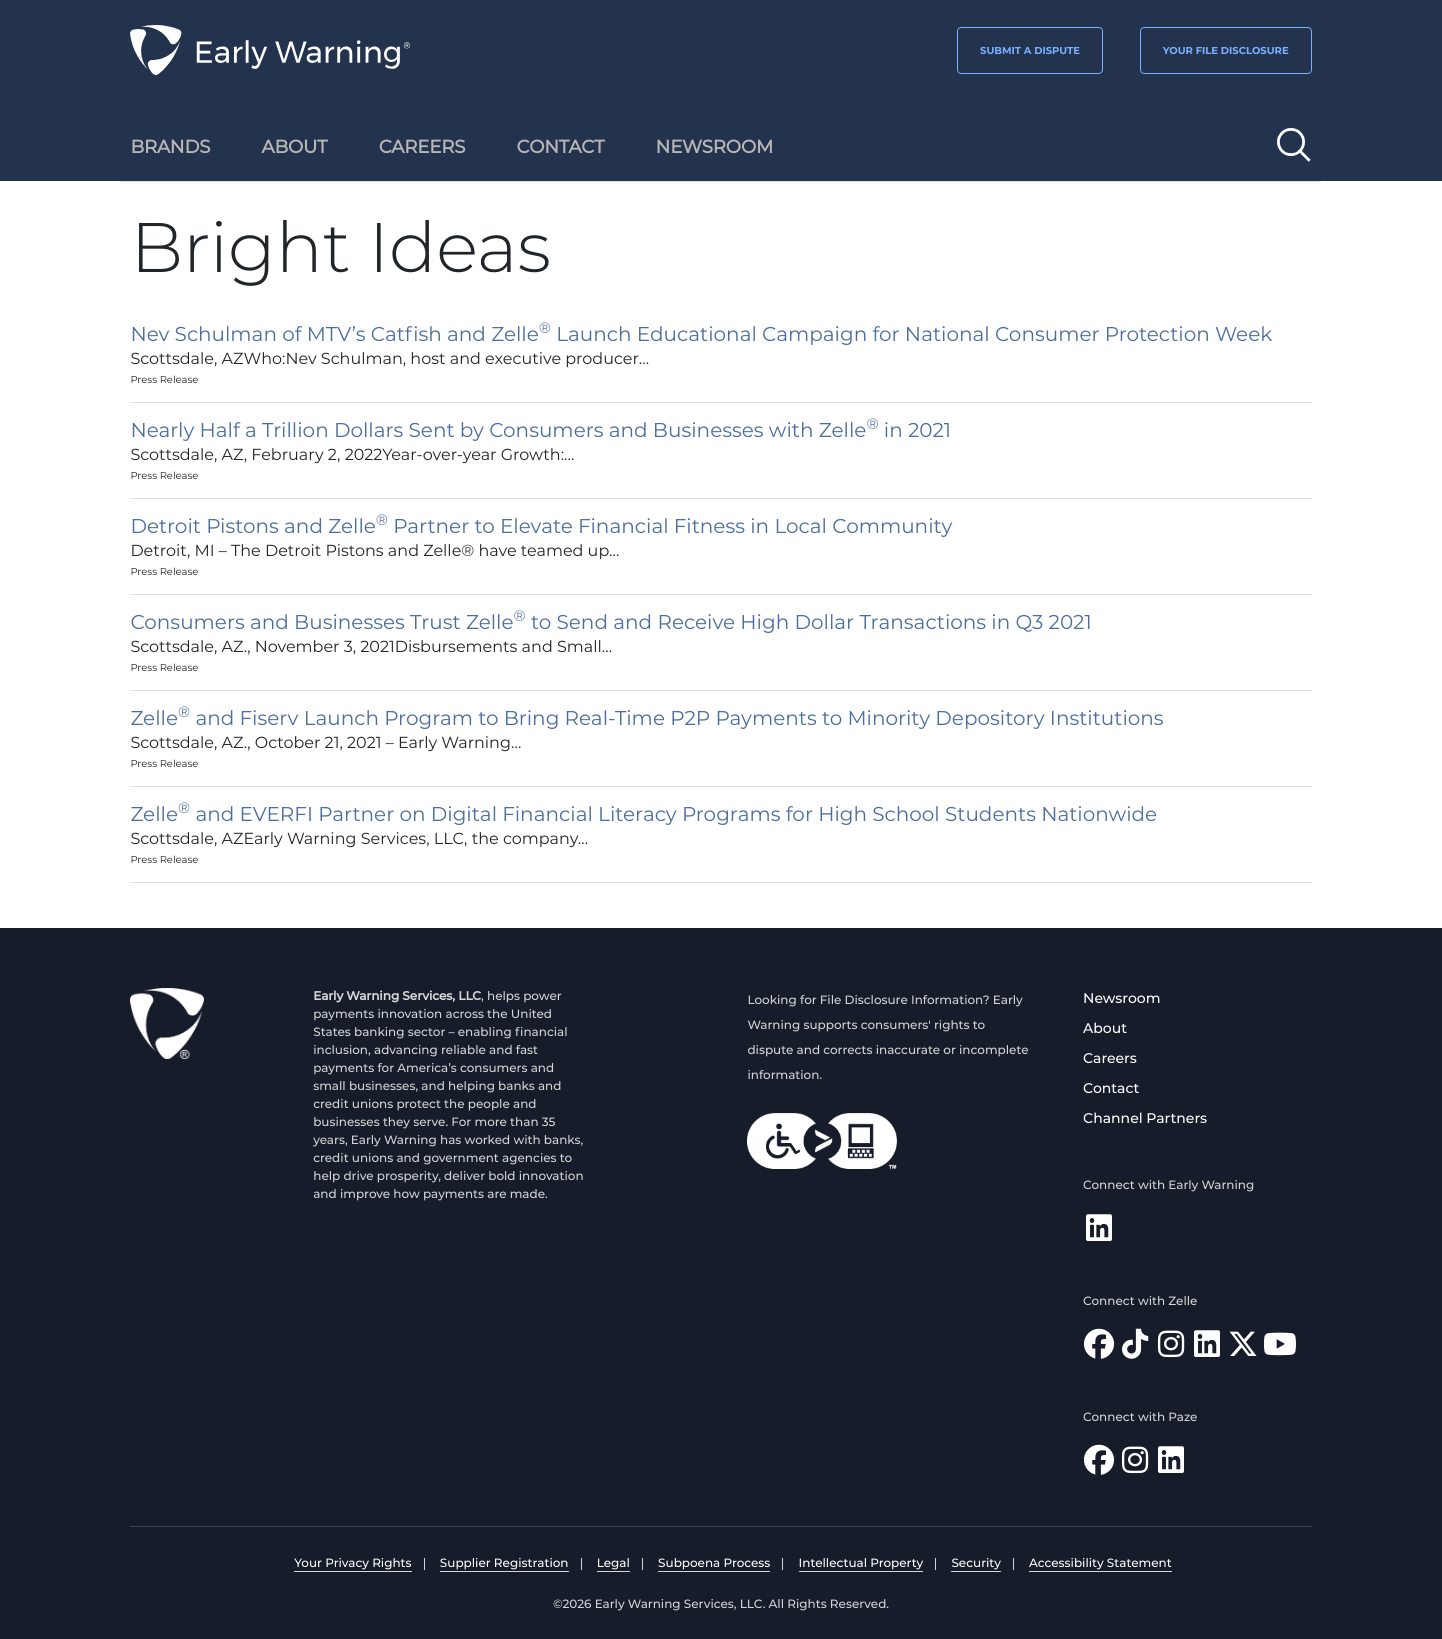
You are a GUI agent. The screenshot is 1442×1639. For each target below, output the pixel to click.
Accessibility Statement (1100, 1563)
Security (975, 1563)
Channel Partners (1145, 1118)
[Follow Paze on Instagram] (1135, 1465)
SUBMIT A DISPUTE (1030, 50)
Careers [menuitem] (422, 147)
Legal (613, 1563)
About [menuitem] (295, 147)
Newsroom (1121, 998)
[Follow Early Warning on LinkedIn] (1099, 1233)
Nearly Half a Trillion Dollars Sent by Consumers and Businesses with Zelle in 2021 (540, 431)
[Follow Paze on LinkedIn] (1171, 1465)
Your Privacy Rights (352, 1563)
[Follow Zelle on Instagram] (1171, 1349)
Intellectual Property (861, 1563)
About (1105, 1028)
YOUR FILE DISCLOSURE (1226, 50)
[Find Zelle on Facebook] (1099, 1349)
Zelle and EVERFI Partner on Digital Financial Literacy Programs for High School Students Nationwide (643, 815)
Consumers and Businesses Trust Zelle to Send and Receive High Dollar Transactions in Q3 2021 (610, 623)
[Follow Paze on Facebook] (1099, 1465)
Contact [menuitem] (561, 147)
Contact (1111, 1088)
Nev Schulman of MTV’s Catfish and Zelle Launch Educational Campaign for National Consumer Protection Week (701, 335)
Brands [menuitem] (170, 147)
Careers (1110, 1058)
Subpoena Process (714, 1563)
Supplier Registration (504, 1563)
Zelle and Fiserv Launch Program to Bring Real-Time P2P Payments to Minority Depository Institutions (646, 719)
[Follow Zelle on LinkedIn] (1207, 1349)
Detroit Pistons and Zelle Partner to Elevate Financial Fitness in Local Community (541, 527)
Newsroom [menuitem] (715, 147)
